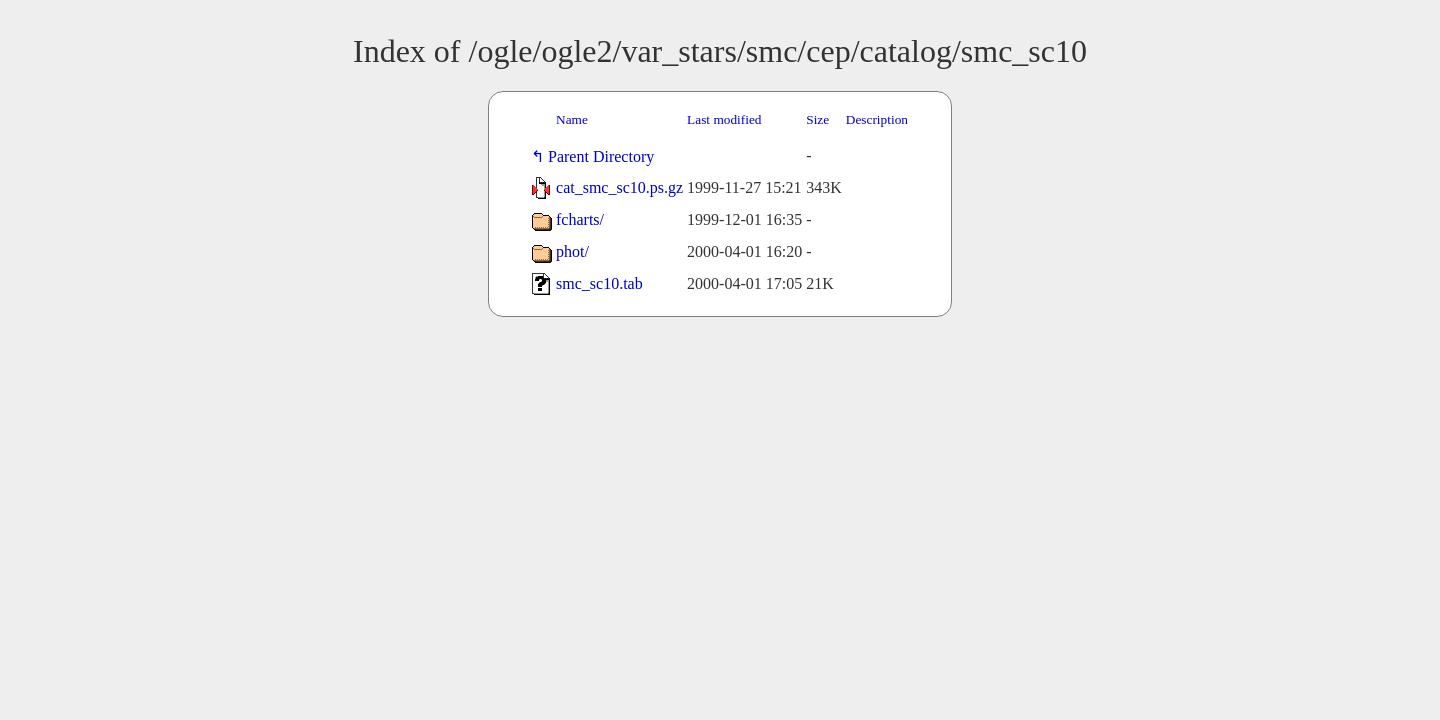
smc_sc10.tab (599, 283)
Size (817, 119)
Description (877, 119)
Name (572, 119)
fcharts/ (580, 219)
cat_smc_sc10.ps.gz (619, 187)
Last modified (724, 119)
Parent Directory (605, 156)
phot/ (572, 251)
